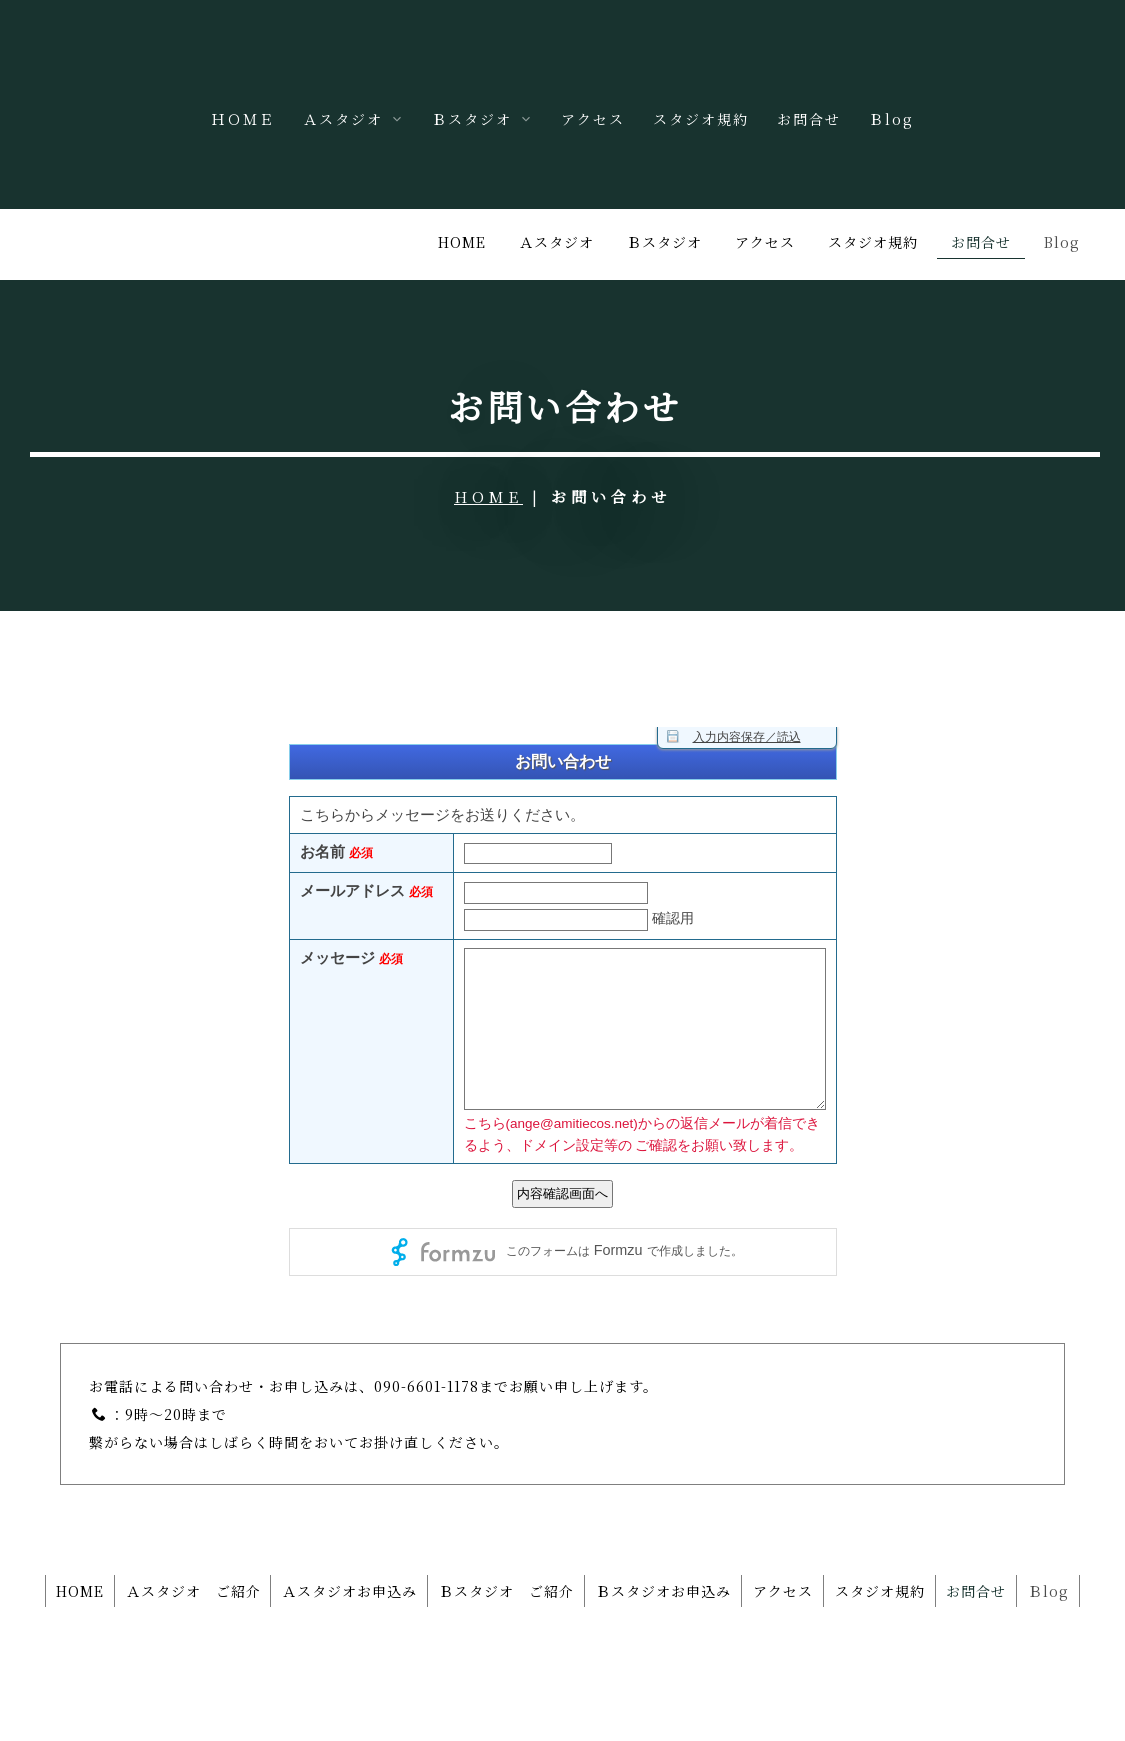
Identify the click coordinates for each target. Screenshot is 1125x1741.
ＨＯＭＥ (243, 119)
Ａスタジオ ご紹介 (204, 1518)
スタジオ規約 (701, 119)
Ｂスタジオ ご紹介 (534, 1518)
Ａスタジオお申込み (369, 1518)
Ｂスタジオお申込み (699, 1518)
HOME (488, 425)
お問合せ (809, 119)
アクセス (593, 119)
